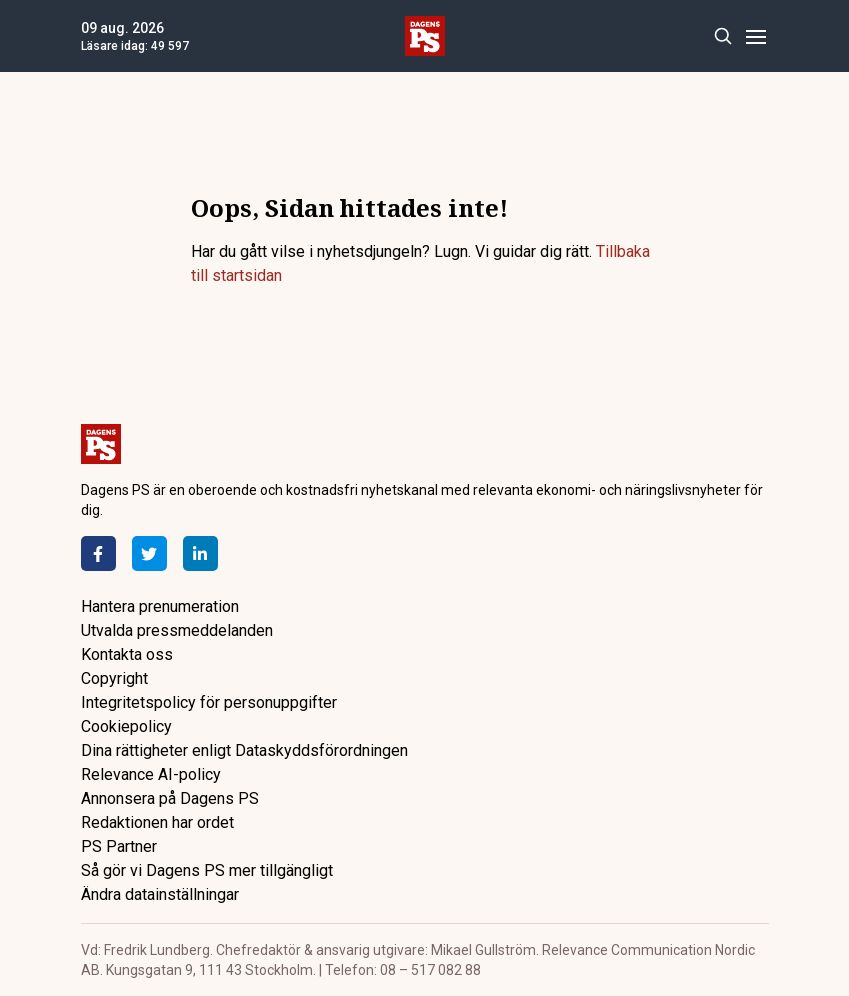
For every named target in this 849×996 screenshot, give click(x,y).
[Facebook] (98, 553)
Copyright (114, 678)
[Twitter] (149, 553)
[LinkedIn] (200, 553)
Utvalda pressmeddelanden (177, 630)
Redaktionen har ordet (157, 822)
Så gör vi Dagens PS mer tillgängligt (207, 870)
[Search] (723, 36)
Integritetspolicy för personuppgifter (209, 702)
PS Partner (119, 846)
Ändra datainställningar (160, 894)
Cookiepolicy (126, 726)
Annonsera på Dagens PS (170, 798)
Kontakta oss (127, 654)
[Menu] (756, 36)
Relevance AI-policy (151, 774)
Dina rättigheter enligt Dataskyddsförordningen (244, 750)
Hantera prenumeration (160, 606)
